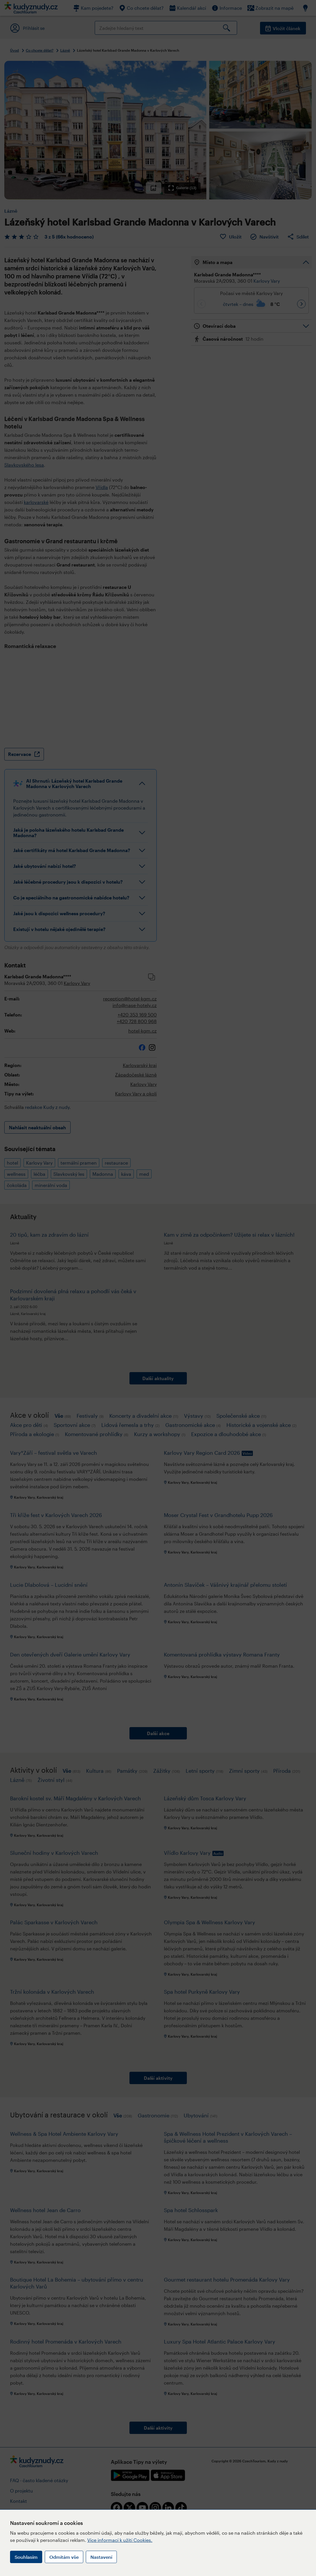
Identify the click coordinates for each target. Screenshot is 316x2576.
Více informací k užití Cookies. (119, 2540)
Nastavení (101, 2557)
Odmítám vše (64, 2557)
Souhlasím (26, 2557)
